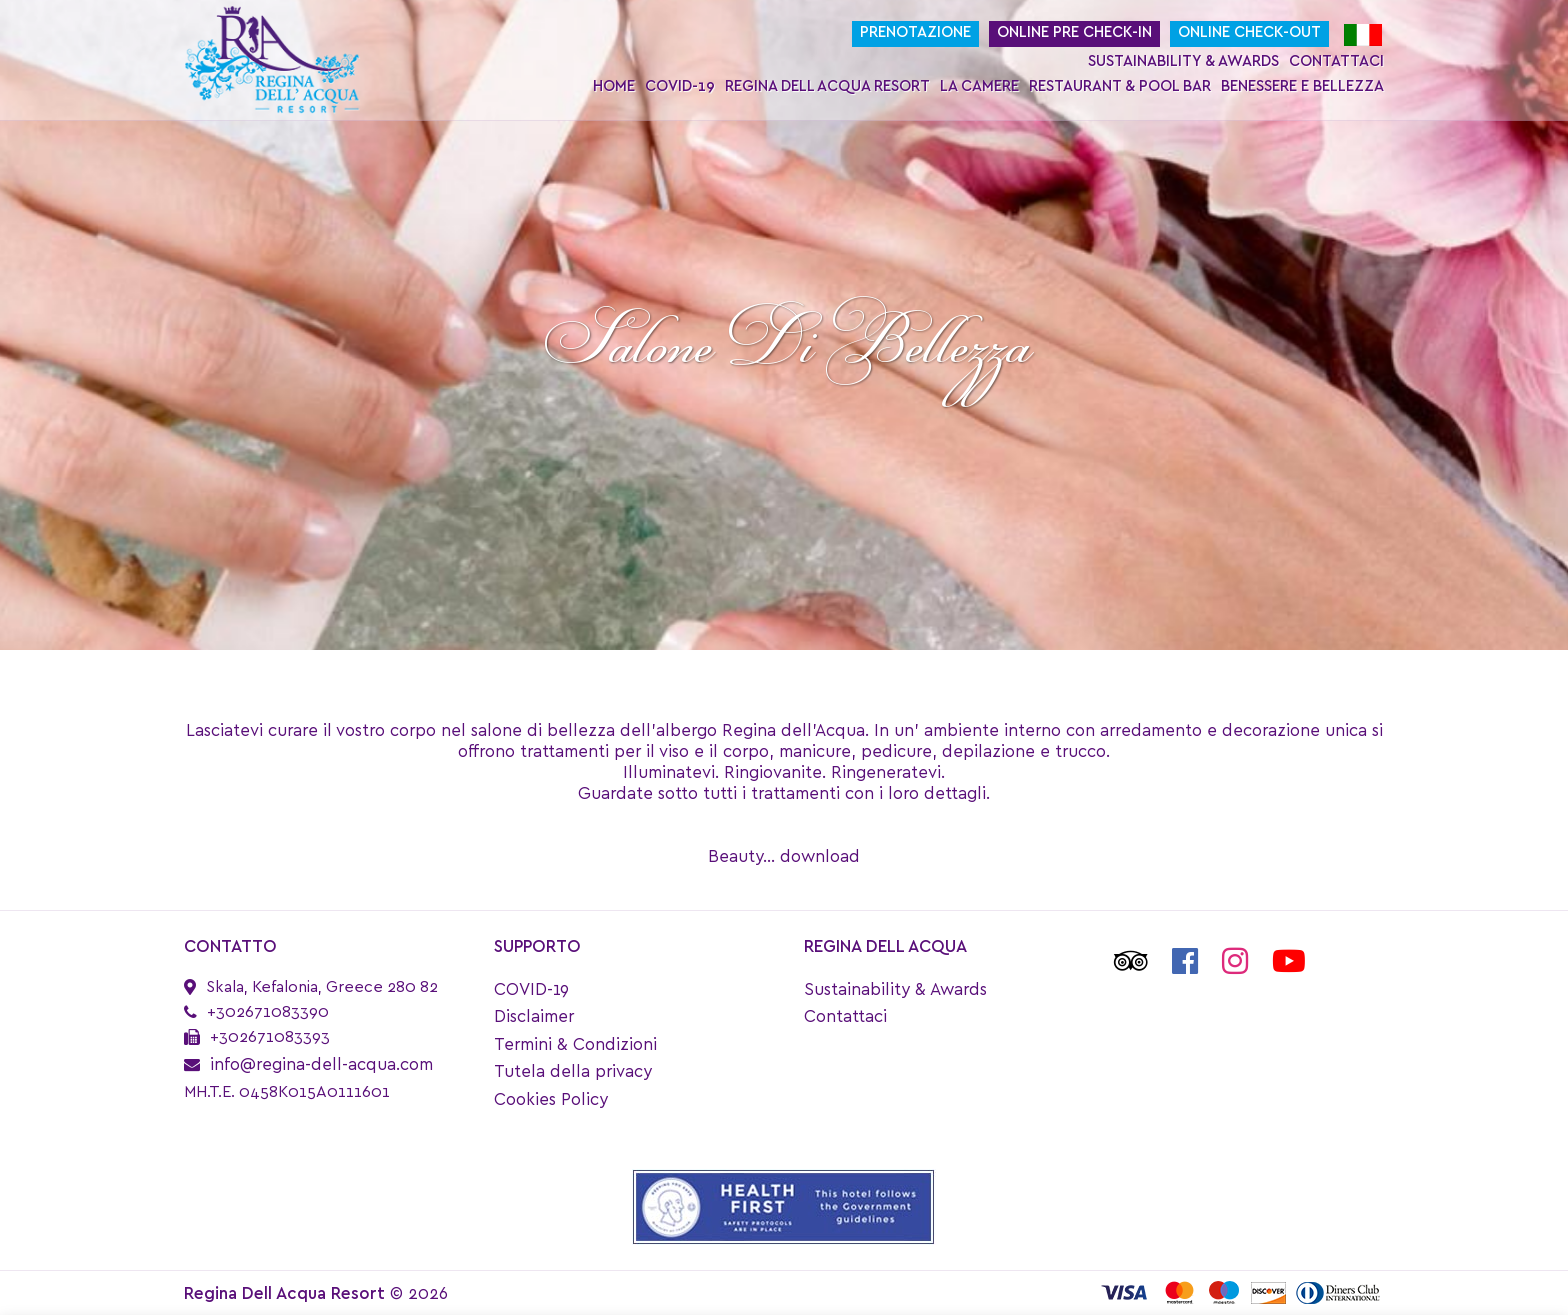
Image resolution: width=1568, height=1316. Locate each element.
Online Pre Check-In (1074, 32)
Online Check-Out (1249, 32)
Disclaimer (534, 1016)
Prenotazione (915, 32)
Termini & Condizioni (575, 1044)
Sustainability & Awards (1183, 61)
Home (614, 86)
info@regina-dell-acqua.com (321, 1064)
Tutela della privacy (573, 1071)
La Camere (979, 86)
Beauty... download (784, 856)
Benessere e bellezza (1302, 86)
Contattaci (1336, 61)
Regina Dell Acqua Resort (827, 86)
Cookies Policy (551, 1099)
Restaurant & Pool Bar (1120, 86)
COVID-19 (680, 86)
